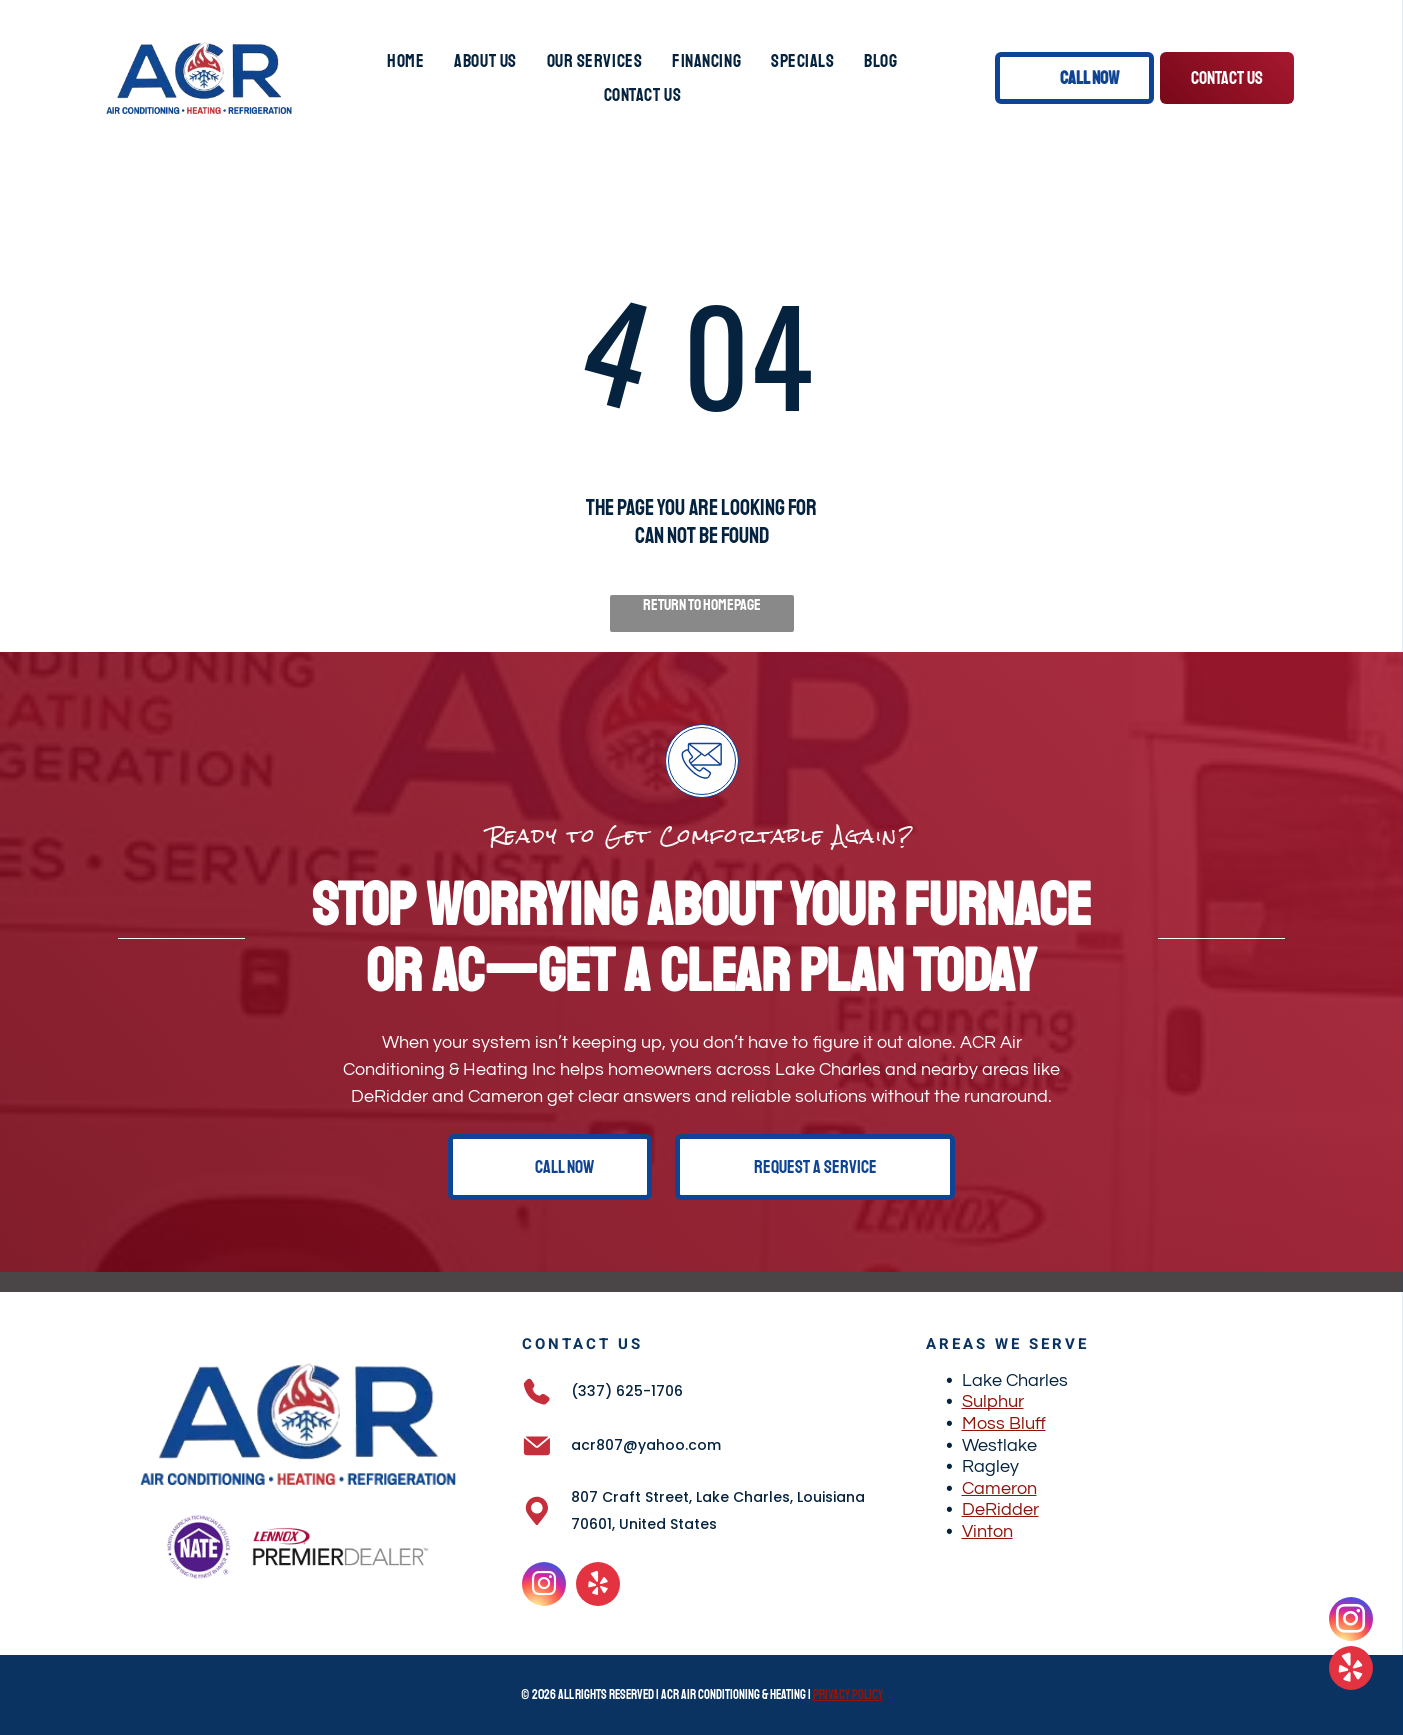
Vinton (987, 1531)
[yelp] (598, 1586)
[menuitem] (405, 61)
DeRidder (1000, 1509)
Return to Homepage (702, 605)
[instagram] (544, 1586)
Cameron (999, 1488)
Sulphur (993, 1401)
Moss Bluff (1004, 1423)
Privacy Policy (848, 1695)
